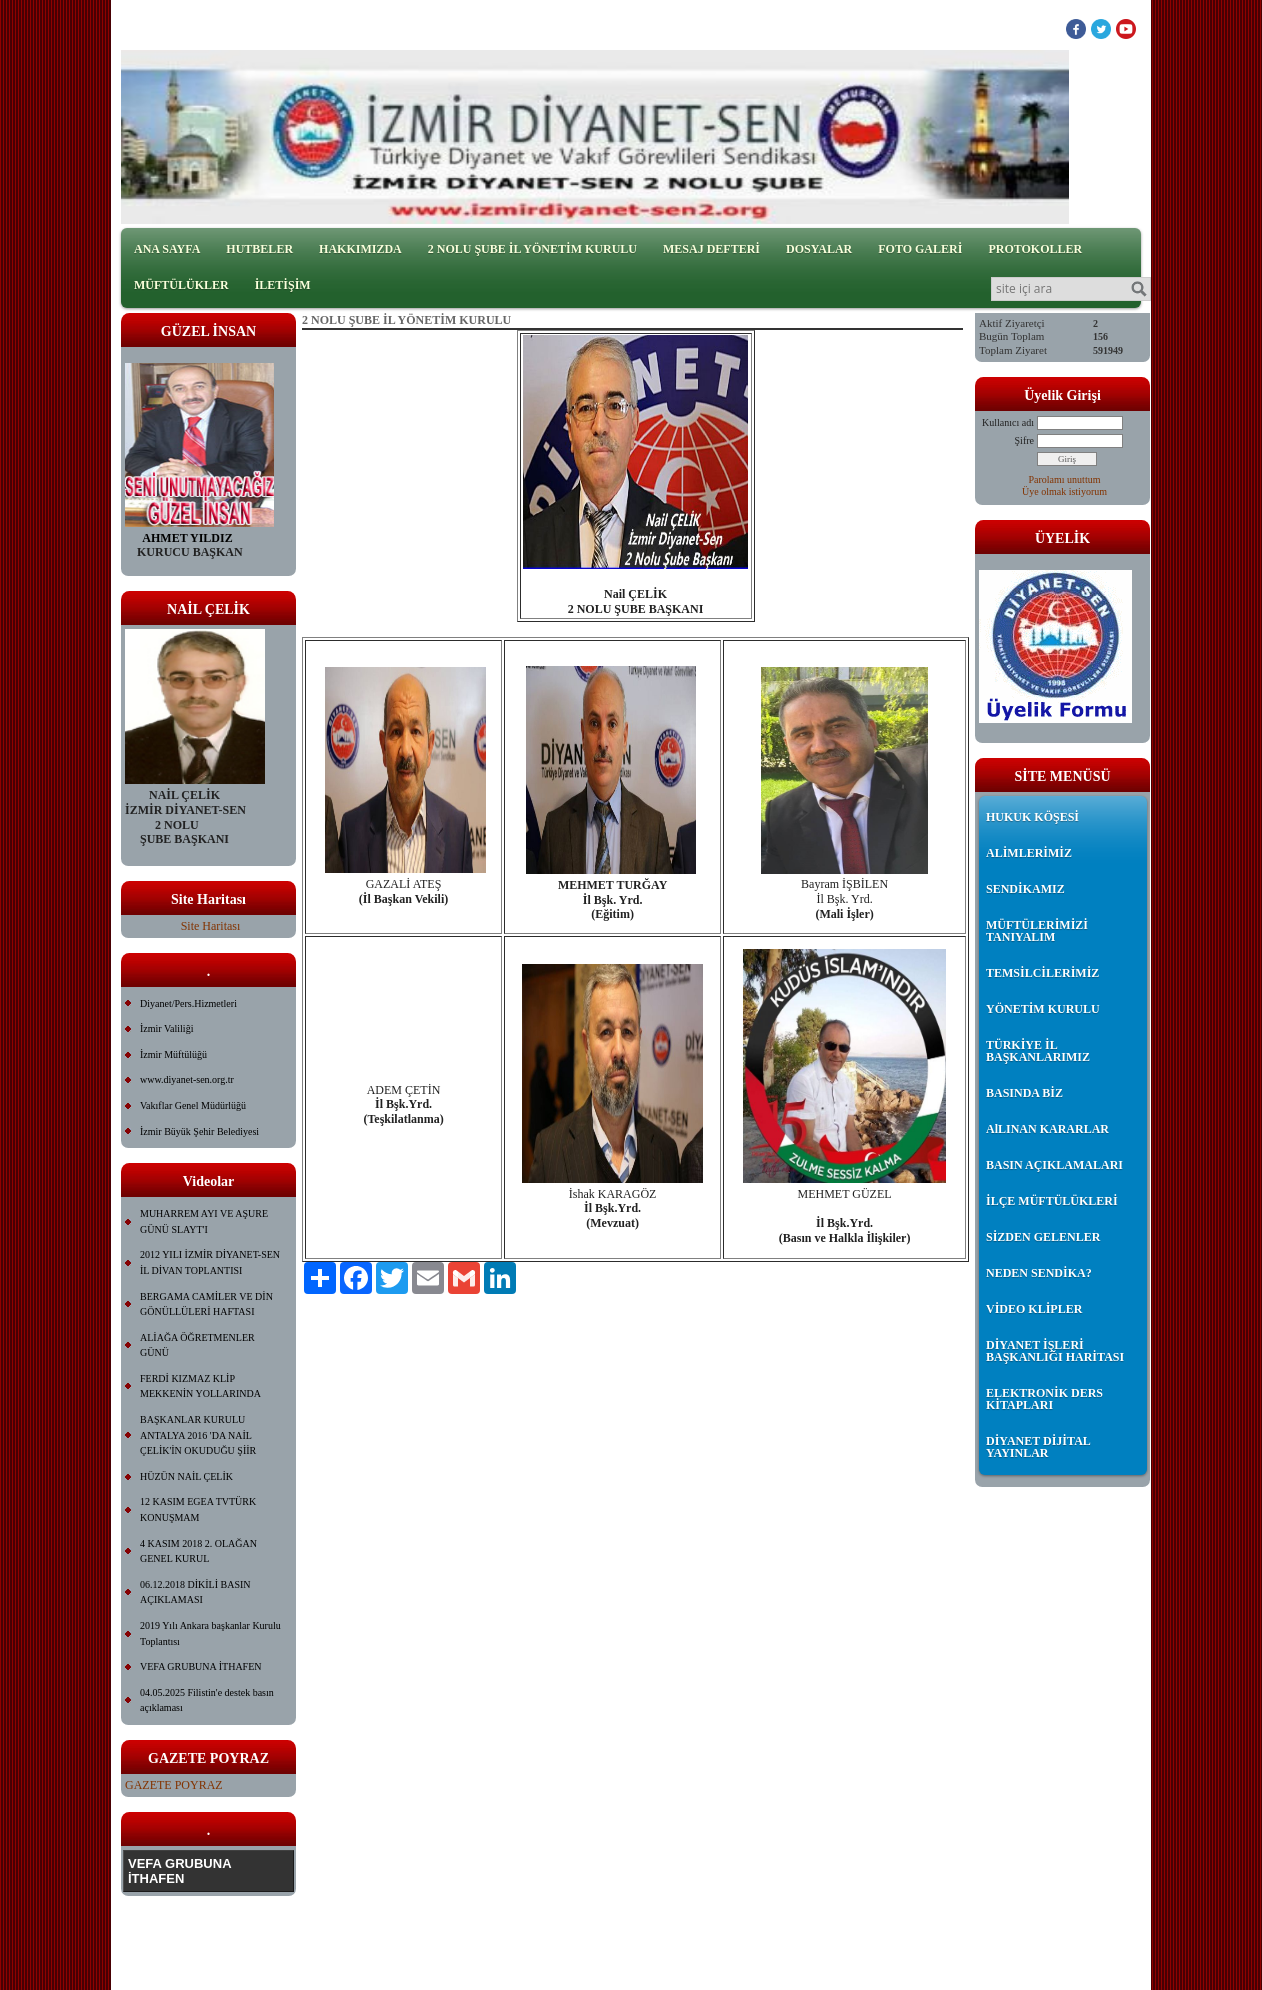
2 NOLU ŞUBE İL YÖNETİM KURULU (532, 249)
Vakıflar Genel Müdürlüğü (193, 1105)
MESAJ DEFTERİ (711, 249)
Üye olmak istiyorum (1064, 491)
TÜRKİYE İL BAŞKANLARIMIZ (1038, 1051)
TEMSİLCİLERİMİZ (1042, 973)
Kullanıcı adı (1008, 422)
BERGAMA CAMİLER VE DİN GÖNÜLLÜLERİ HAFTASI (206, 1304)
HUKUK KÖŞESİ (1032, 817)
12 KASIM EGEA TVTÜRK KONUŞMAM (198, 1509)
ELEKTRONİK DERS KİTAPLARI (1044, 1399)
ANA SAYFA (167, 249)
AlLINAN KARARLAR (1047, 1129)
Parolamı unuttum (1065, 479)
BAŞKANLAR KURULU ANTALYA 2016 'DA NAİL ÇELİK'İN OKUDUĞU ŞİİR (198, 1435)
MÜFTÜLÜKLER (181, 285)
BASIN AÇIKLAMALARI (1054, 1165)
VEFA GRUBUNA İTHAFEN (201, 1666)
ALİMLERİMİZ (1029, 853)
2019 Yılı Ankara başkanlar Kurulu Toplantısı (210, 1633)
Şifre (1024, 440)
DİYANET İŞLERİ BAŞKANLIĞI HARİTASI (1055, 1351)
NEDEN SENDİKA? (1039, 1273)
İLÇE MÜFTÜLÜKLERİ (1052, 1201)
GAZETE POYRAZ (174, 1785)
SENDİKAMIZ (1025, 889)
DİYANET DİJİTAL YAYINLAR (1038, 1447)
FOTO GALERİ (920, 249)
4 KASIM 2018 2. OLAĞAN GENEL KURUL (198, 1551)
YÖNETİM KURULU (1043, 1009)
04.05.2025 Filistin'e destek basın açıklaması (207, 1700)
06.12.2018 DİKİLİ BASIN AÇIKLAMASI (195, 1592)
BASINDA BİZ (1024, 1093)
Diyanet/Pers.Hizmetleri (188, 1003)
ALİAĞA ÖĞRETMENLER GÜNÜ (197, 1345)
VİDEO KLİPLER (1034, 1309)
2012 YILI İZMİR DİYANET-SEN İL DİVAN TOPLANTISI (210, 1262)
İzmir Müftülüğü (173, 1054)
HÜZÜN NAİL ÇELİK (186, 1476)
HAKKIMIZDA (360, 249)
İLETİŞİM (283, 285)
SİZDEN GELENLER (1043, 1237)
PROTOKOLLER (1035, 249)
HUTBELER (259, 249)
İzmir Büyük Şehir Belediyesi (199, 1131)
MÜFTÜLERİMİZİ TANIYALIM (1037, 931)
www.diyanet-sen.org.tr (187, 1079)
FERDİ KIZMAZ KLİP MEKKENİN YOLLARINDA (200, 1386)
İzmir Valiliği (166, 1028)
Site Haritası (211, 926)
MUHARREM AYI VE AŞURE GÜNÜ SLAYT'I (204, 1221)
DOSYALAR (819, 249)
